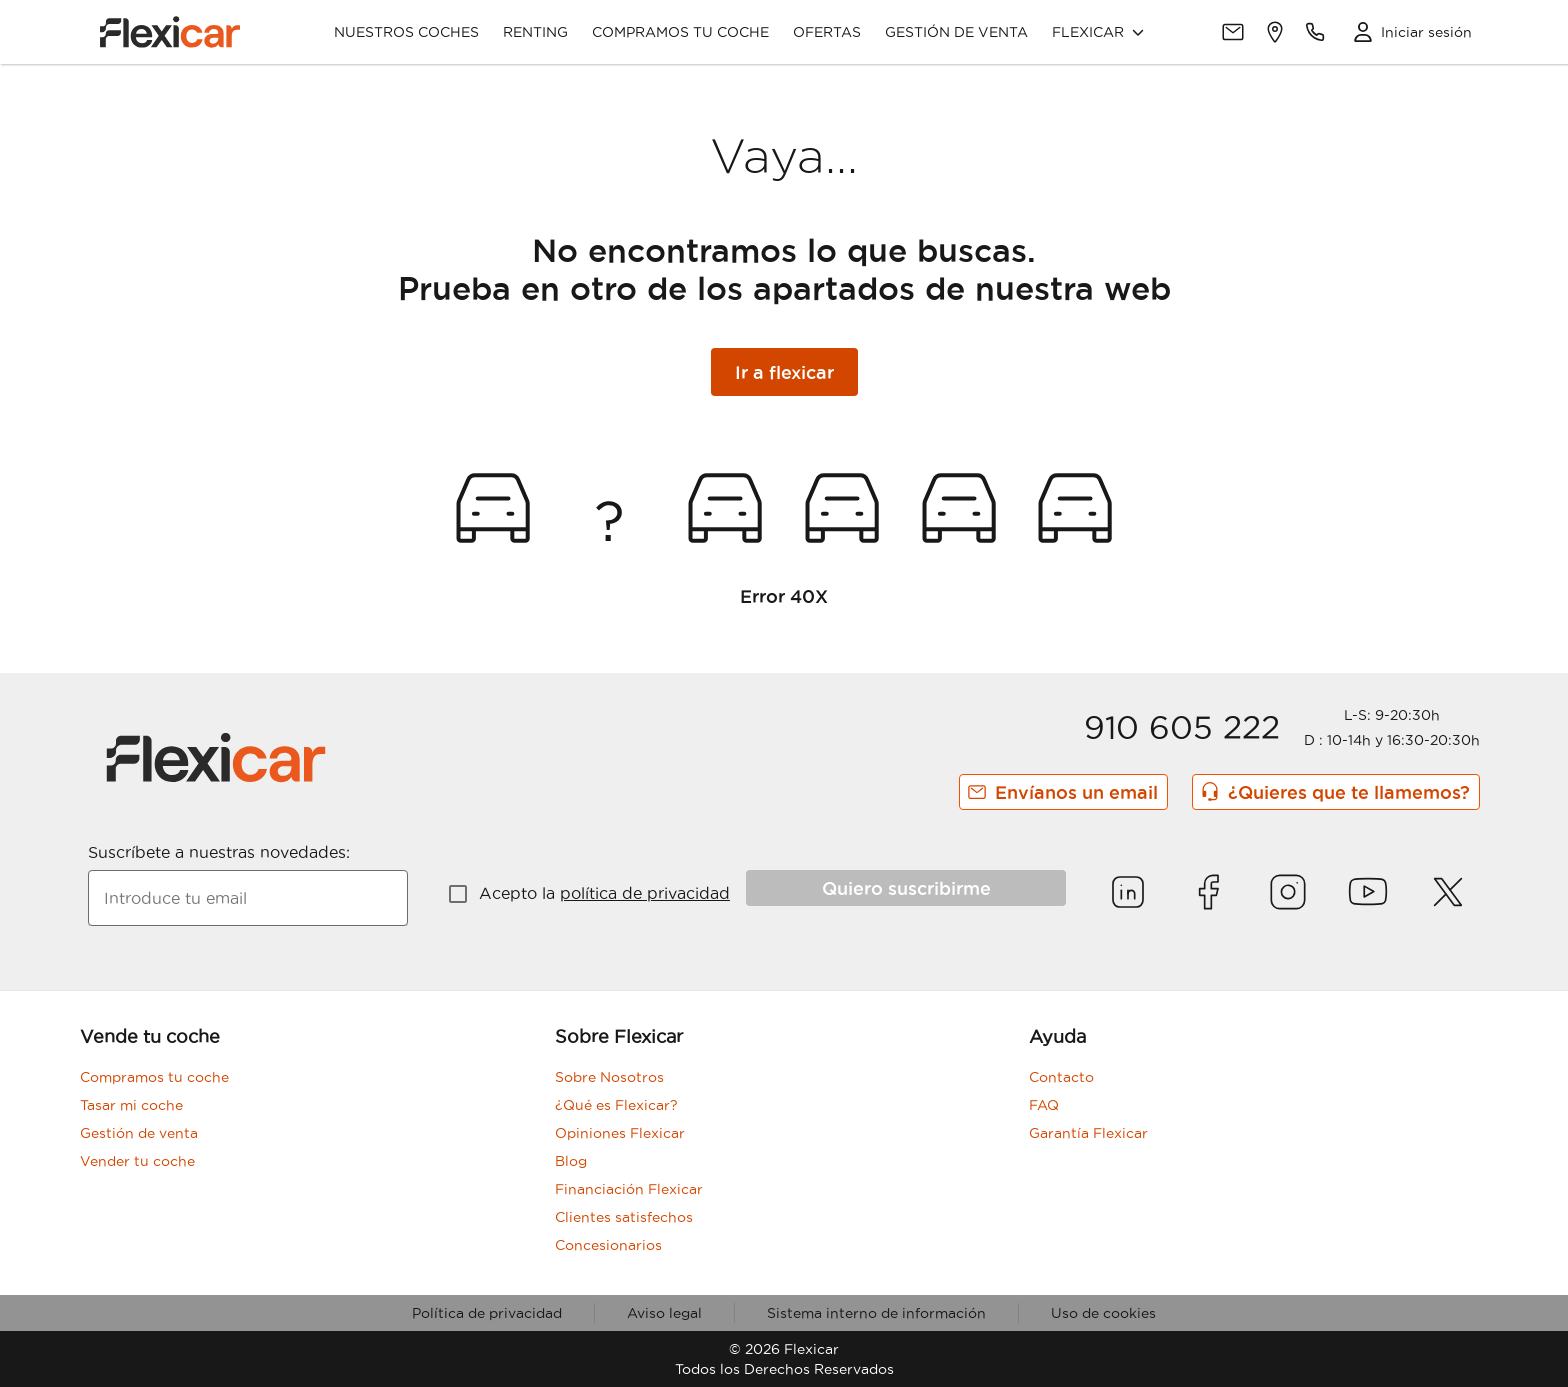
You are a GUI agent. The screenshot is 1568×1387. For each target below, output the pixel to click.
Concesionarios (608, 1245)
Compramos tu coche (680, 32)
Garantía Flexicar (1088, 1133)
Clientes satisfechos (624, 1217)
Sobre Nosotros (609, 1077)
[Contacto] (1233, 32)
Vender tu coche (137, 1161)
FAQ (1044, 1105)
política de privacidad (645, 893)
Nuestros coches (406, 32)
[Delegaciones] (1275, 32)
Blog (571, 1161)
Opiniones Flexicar (620, 1133)
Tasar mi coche (131, 1105)
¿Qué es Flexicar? (616, 1105)
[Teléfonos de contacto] (1315, 32)
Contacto (1061, 1077)
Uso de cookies (1103, 1313)
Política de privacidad (487, 1313)
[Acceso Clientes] (1406, 32)
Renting (535, 32)
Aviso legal (664, 1313)
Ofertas (827, 32)
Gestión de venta (956, 32)
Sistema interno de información (876, 1313)
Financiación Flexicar (629, 1189)
